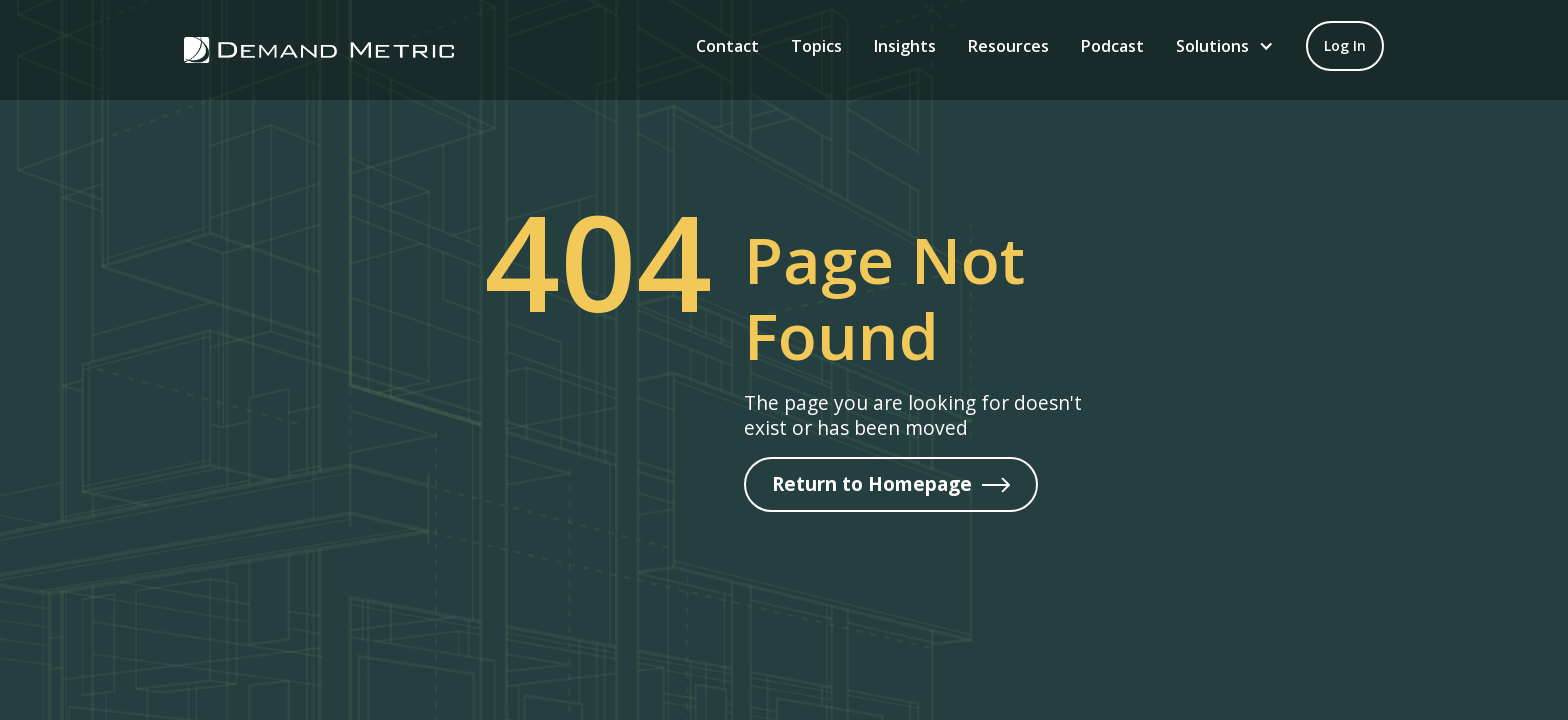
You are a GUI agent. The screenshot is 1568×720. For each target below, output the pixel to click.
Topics (816, 46)
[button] (1225, 46)
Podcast (1112, 46)
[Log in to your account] (1345, 46)
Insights (905, 46)
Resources (1008, 46)
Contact (727, 46)
